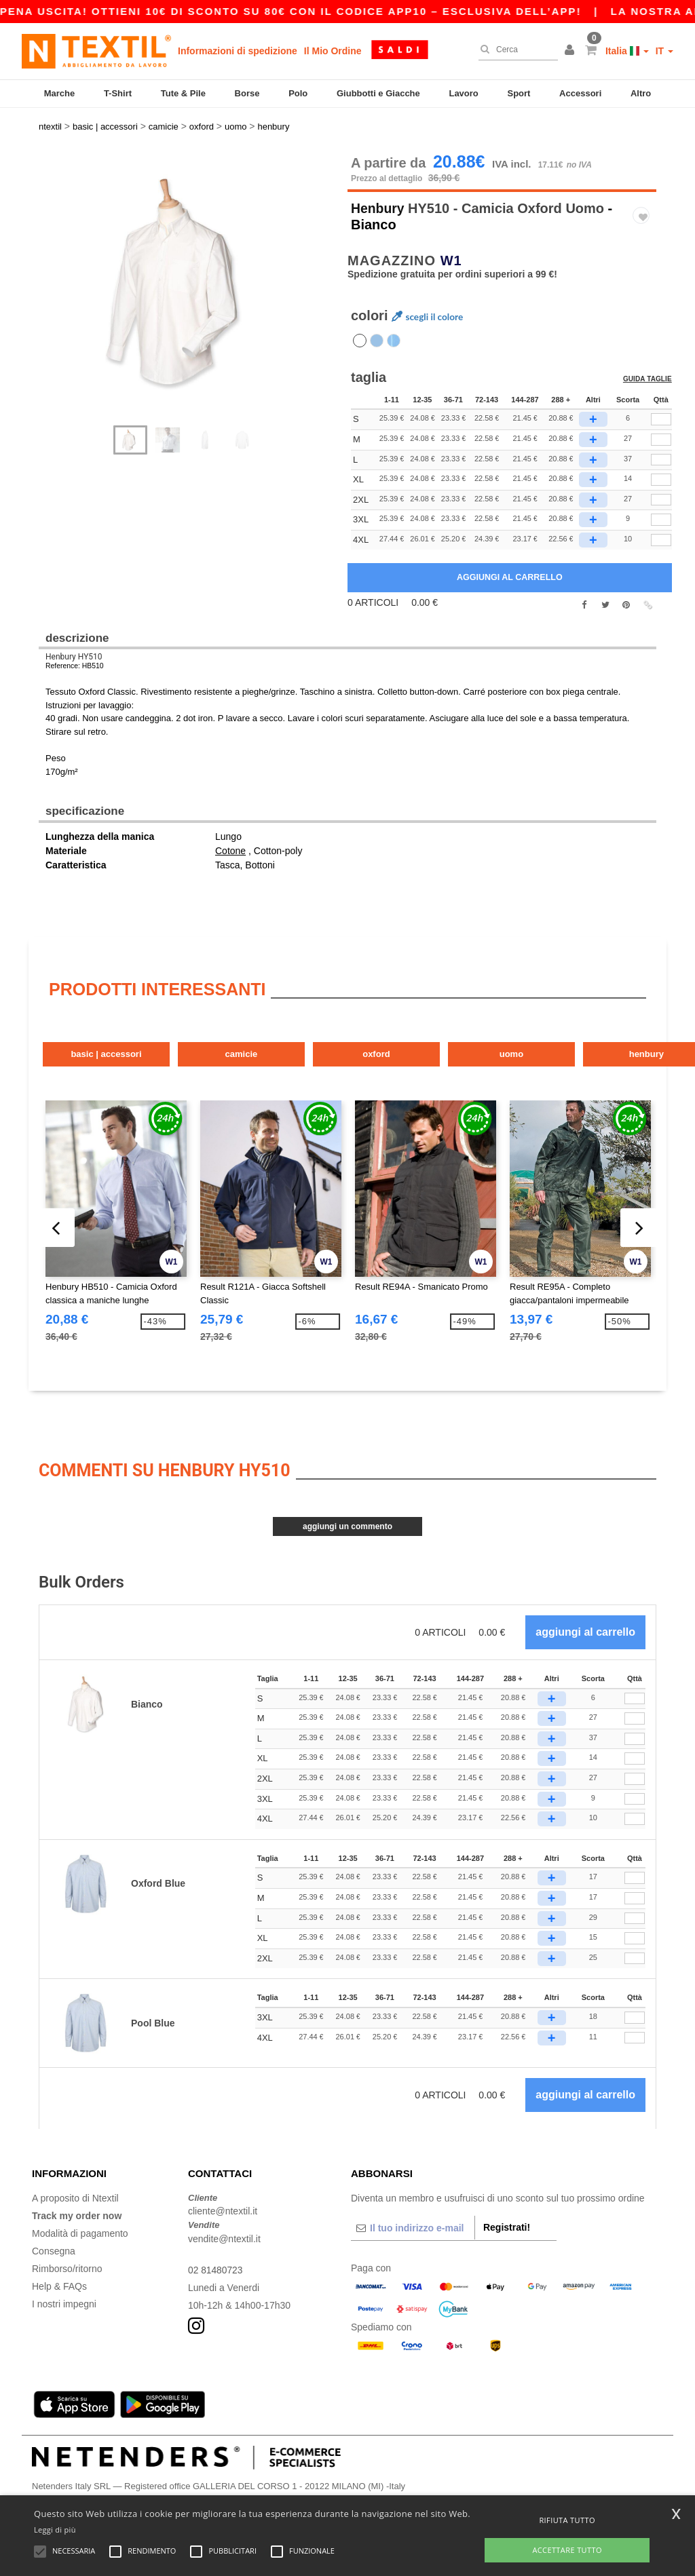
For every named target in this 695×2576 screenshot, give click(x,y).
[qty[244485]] (661, 490)
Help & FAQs (59, 2275)
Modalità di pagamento (80, 2222)
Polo (297, 93)
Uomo (542, 1044)
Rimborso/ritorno (67, 2257)
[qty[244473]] (661, 450)
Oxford (398, 1044)
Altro (641, 93)
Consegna (53, 2240)
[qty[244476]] (661, 429)
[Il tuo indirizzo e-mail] (412, 2217)
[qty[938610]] (661, 530)
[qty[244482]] (661, 469)
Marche (59, 93)
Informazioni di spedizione (237, 50)
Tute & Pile (183, 93)
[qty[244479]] (661, 410)
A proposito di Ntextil (75, 2187)
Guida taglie (648, 370)
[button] (571, 50)
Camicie (254, 1044)
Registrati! (506, 2216)
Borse (247, 93)
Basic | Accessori (110, 1044)
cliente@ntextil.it (222, 2200)
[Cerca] (514, 49)
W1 (451, 250)
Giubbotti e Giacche (378, 93)
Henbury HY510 (73, 647)
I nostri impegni (64, 2293)
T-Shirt (118, 93)
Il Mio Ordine (333, 50)
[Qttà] (634, 1688)
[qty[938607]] (661, 510)
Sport (518, 93)
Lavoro (463, 93)
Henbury (378, 198)
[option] (188, 273)
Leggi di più (55, 2529)
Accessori (580, 93)
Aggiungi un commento (347, 1515)
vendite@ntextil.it (224, 2228)
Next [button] (198, 287)
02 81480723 (216, 2259)
